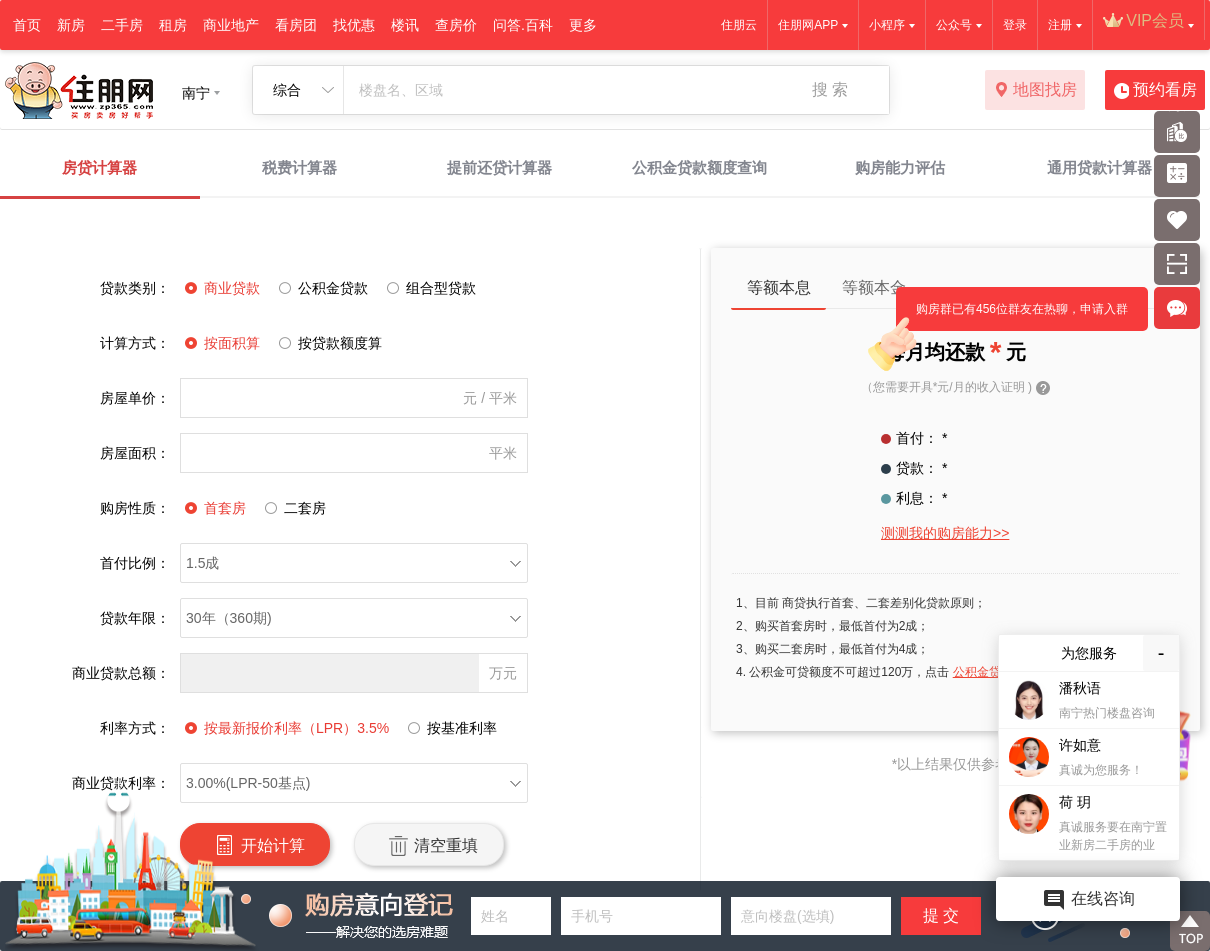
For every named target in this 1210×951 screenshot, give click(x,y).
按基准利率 (450, 728)
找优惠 (354, 25)
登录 (1015, 25)
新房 (71, 25)
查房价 (456, 25)
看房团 (296, 25)
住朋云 (739, 25)
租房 (173, 25)
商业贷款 (220, 288)
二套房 (293, 508)
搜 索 (830, 89)
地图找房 (1035, 91)
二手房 (122, 25)
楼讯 (405, 25)
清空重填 (428, 844)
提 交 (941, 915)
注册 (1060, 25)
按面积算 (220, 343)
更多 (583, 25)
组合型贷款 (429, 288)
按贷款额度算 (328, 343)
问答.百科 (523, 25)
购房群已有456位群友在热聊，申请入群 (1012, 316)
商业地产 (231, 25)
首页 (27, 25)
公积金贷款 (321, 288)
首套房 (213, 508)
